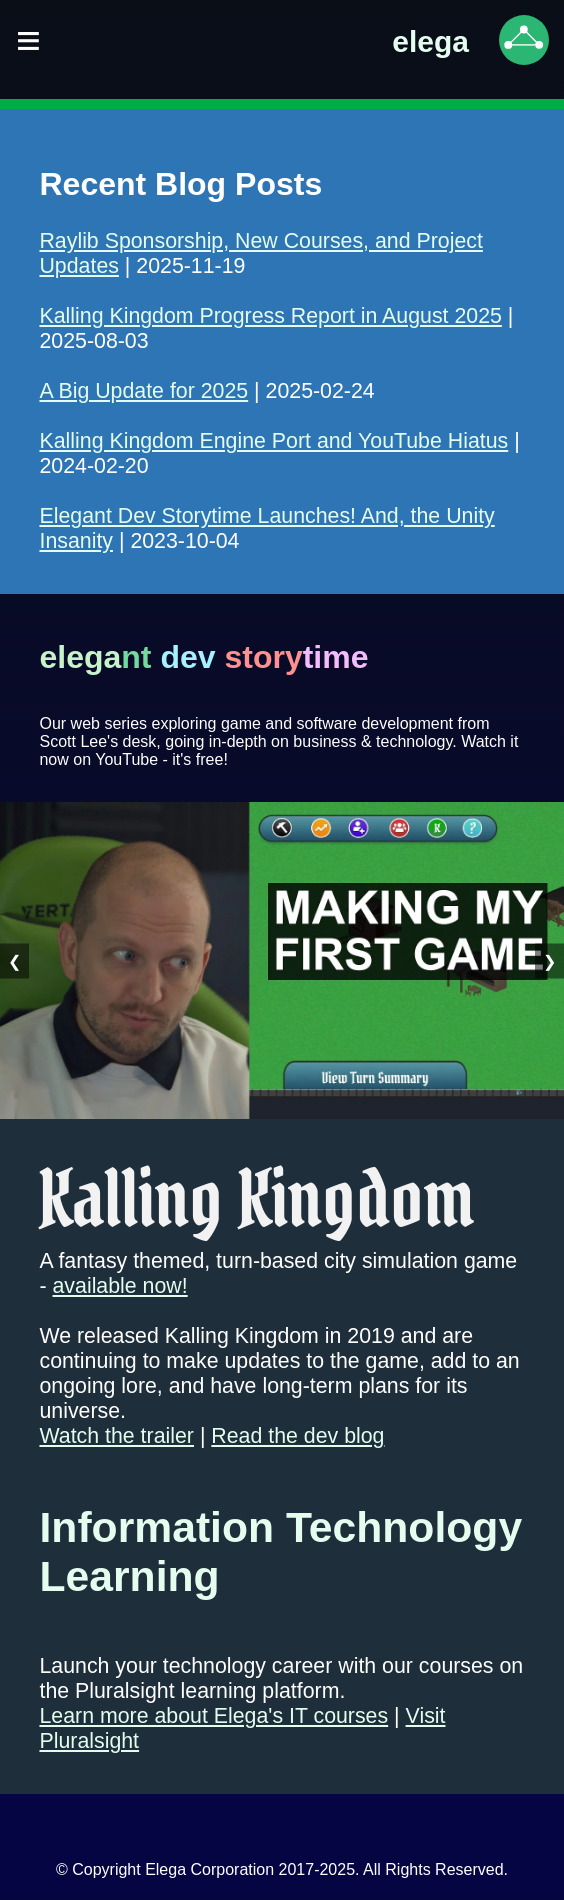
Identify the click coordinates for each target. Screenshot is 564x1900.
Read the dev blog (297, 1436)
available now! (120, 1286)
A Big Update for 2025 (143, 391)
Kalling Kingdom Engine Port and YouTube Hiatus (273, 441)
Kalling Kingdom (256, 1199)
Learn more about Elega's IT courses (213, 1716)
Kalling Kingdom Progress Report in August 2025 (270, 316)
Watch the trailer (116, 1436)
